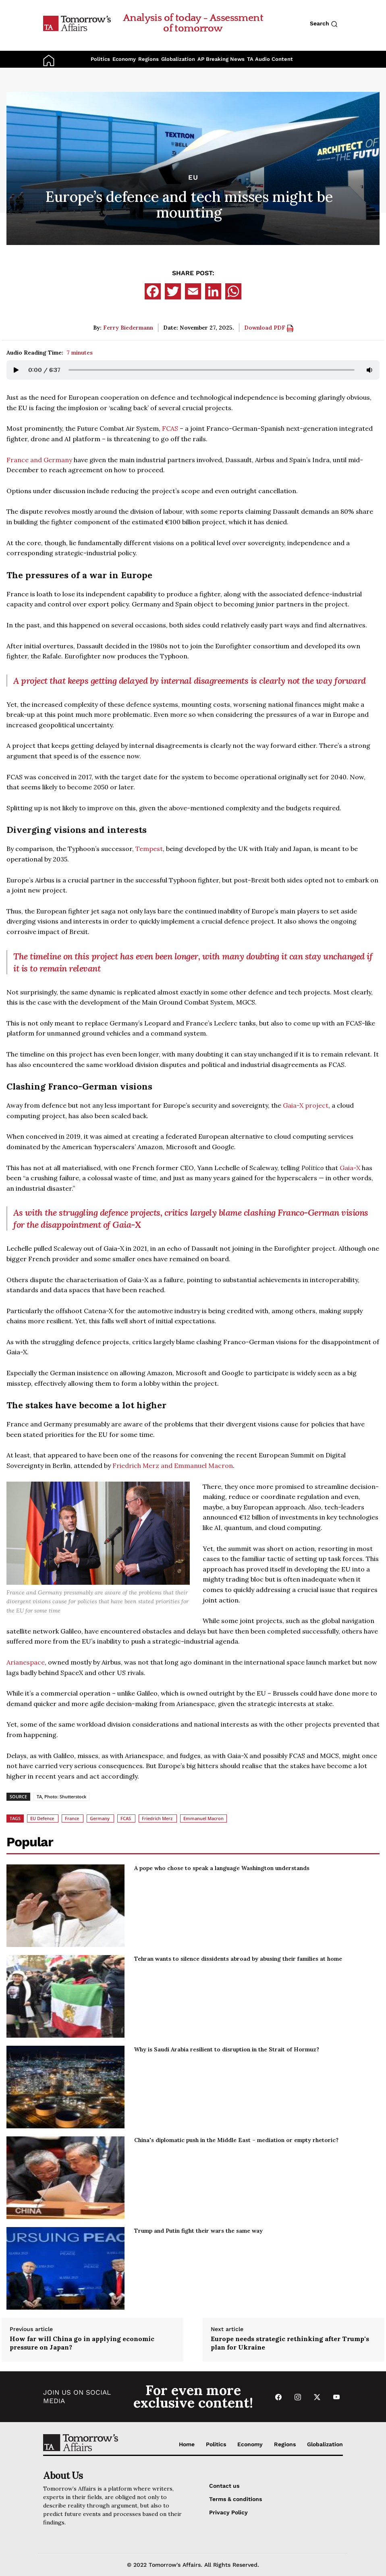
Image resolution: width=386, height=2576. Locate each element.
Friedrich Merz (157, 1818)
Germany (100, 1818)
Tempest (149, 849)
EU (193, 177)
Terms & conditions (235, 2499)
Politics (100, 59)
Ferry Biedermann (128, 327)
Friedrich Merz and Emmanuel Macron (172, 1465)
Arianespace (25, 1662)
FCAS (170, 428)
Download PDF (268, 327)
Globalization (178, 59)
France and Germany (39, 460)
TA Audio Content (270, 59)
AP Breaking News (221, 59)
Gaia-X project (305, 1105)
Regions (148, 59)
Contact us (224, 2486)
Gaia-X (350, 1168)
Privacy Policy (228, 2512)
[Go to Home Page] (77, 23)
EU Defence (42, 1818)
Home (187, 2444)
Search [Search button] (324, 23)
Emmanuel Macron (203, 1818)
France (72, 1818)
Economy (124, 59)
